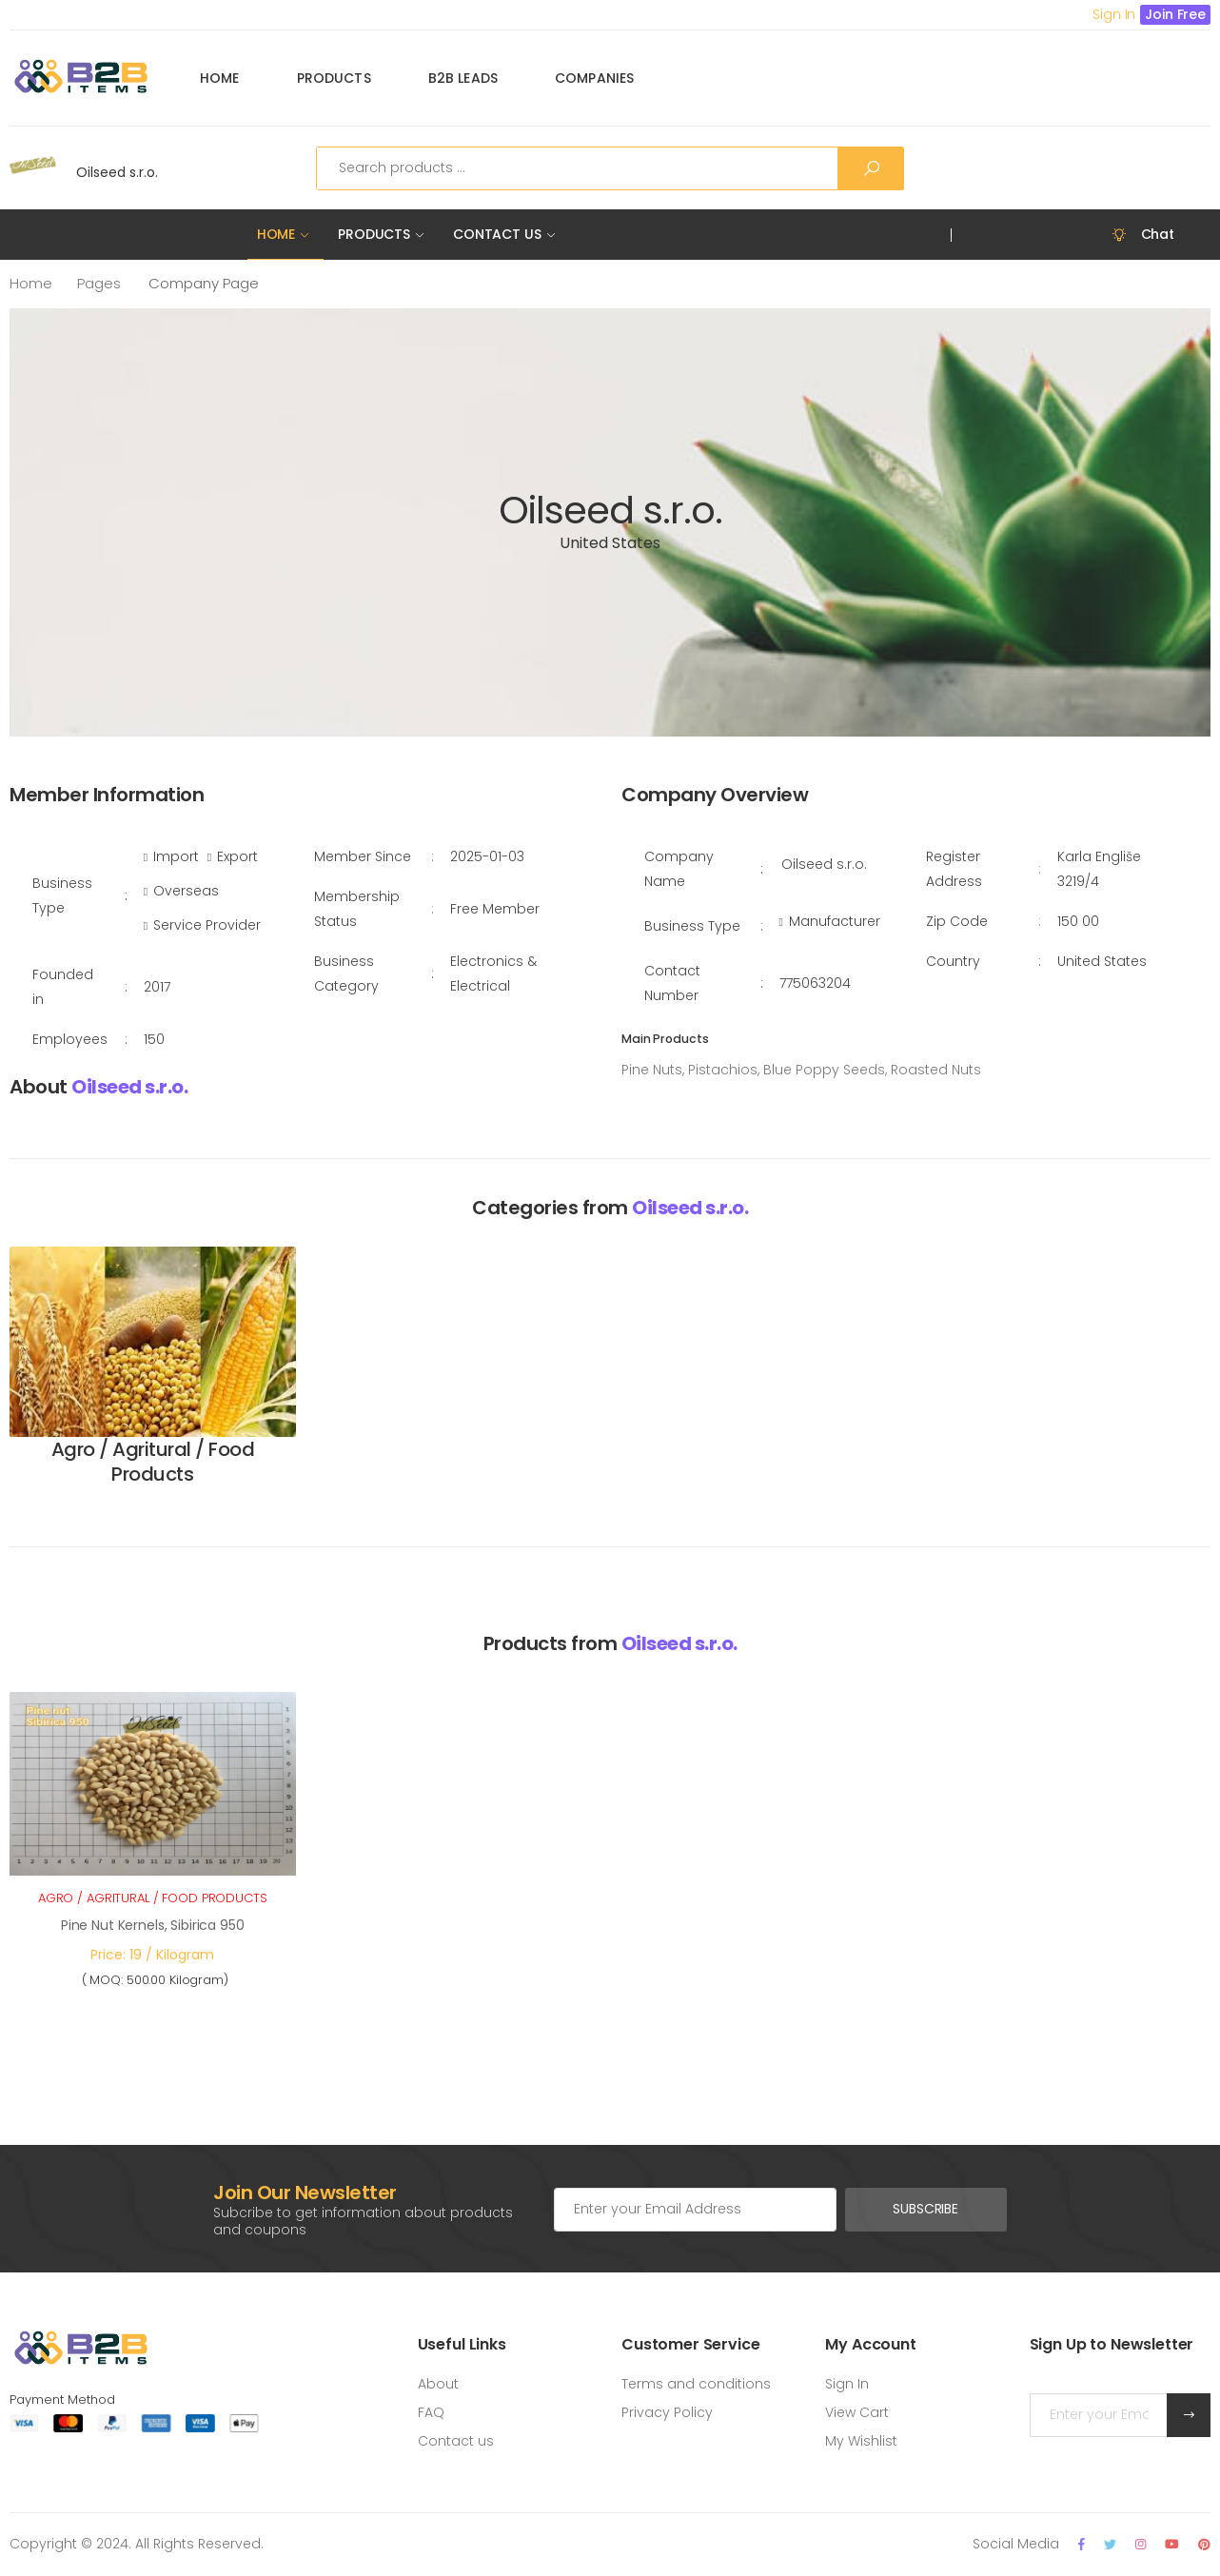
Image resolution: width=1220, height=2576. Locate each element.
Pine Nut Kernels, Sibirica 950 (153, 1925)
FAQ (431, 2412)
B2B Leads (463, 78)
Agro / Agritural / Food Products (153, 1461)
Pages (99, 283)
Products (334, 78)
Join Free (1175, 14)
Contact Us (497, 234)
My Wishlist (861, 2440)
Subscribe (925, 2208)
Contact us (456, 2440)
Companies (594, 78)
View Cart (857, 2412)
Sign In (847, 2383)
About (438, 2383)
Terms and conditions (696, 2383)
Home (220, 78)
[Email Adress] (695, 2210)
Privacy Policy (667, 2412)
